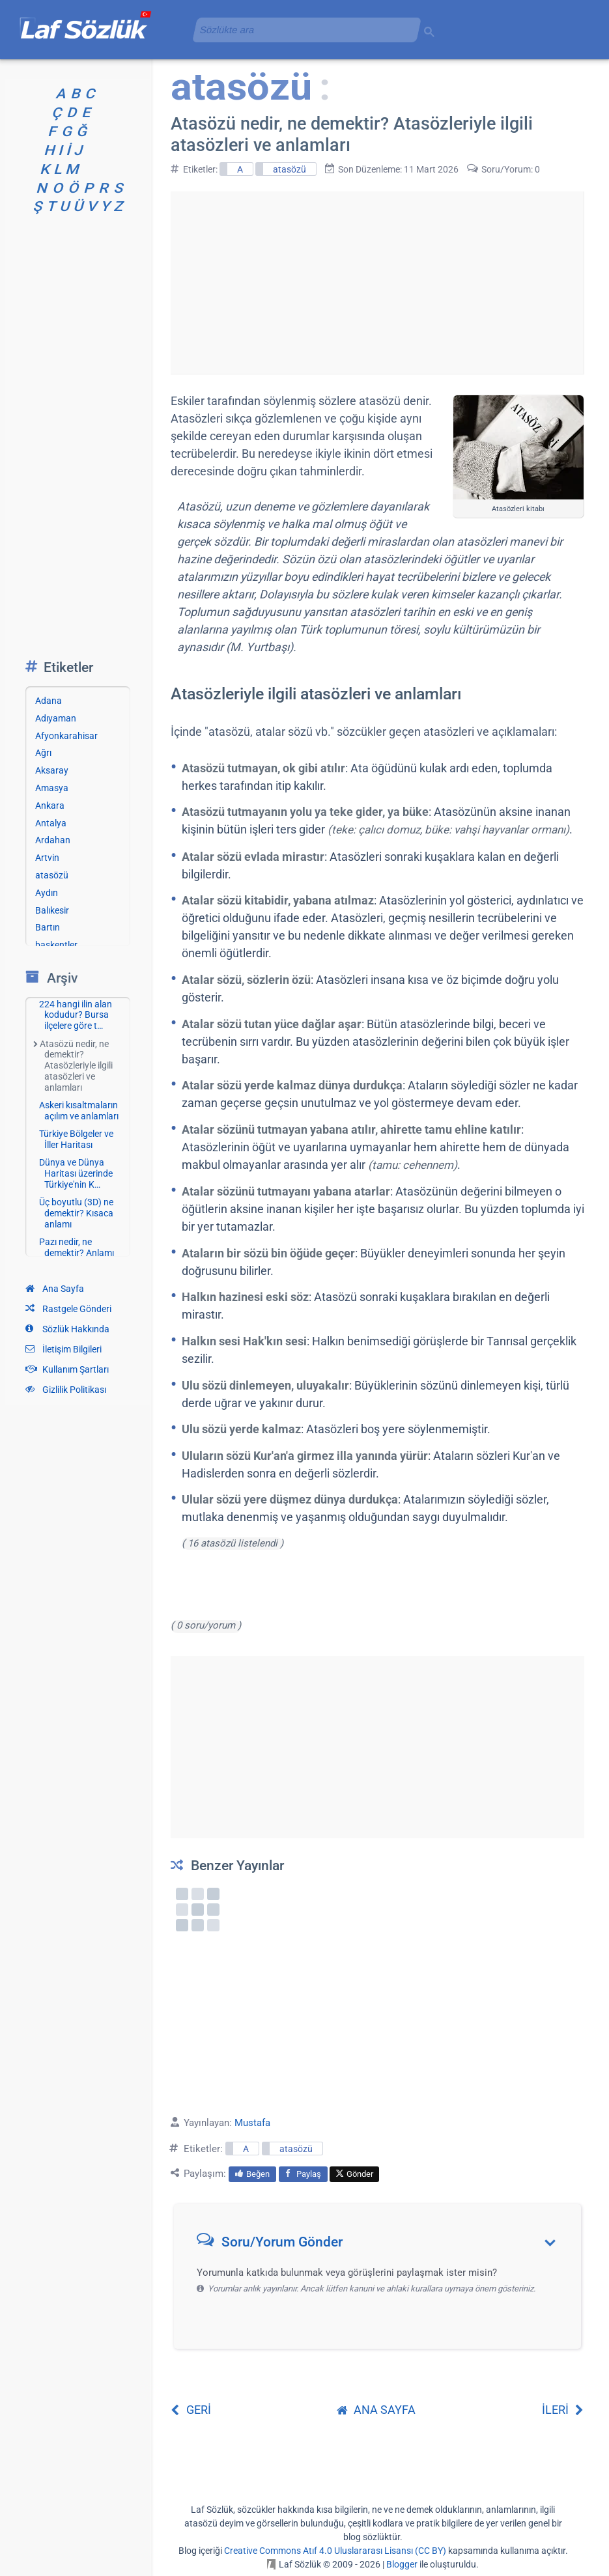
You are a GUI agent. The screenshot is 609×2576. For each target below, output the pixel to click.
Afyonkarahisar (66, 736)
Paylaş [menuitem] (303, 2174)
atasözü (289, 169)
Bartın (47, 927)
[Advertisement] (377, 282)
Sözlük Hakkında (67, 1329)
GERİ (191, 2409)
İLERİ (563, 2409)
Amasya (51, 788)
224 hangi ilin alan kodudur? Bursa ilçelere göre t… (75, 1015)
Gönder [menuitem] (354, 2174)
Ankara (49, 805)
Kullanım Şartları (67, 1369)
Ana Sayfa (54, 1288)
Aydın (46, 893)
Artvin (47, 857)
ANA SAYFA (376, 2409)
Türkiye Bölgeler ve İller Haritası (76, 1139)
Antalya (50, 823)
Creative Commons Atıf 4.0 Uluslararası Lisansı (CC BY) (335, 2550)
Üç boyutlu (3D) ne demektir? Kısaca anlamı (76, 1213)
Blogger (402, 2564)
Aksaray (51, 770)
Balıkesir (52, 910)
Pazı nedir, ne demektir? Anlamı (76, 1247)
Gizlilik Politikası (65, 1389)
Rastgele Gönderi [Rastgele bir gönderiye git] (68, 1309)
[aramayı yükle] (301, 29)
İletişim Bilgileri (63, 1349)
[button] (382, 2245)
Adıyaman (55, 718)
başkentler (56, 945)
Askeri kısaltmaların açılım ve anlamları (79, 1110)
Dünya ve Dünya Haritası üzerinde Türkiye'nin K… (76, 1173)
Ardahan (52, 840)
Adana (48, 700)
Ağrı (43, 753)
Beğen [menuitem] (252, 2174)
